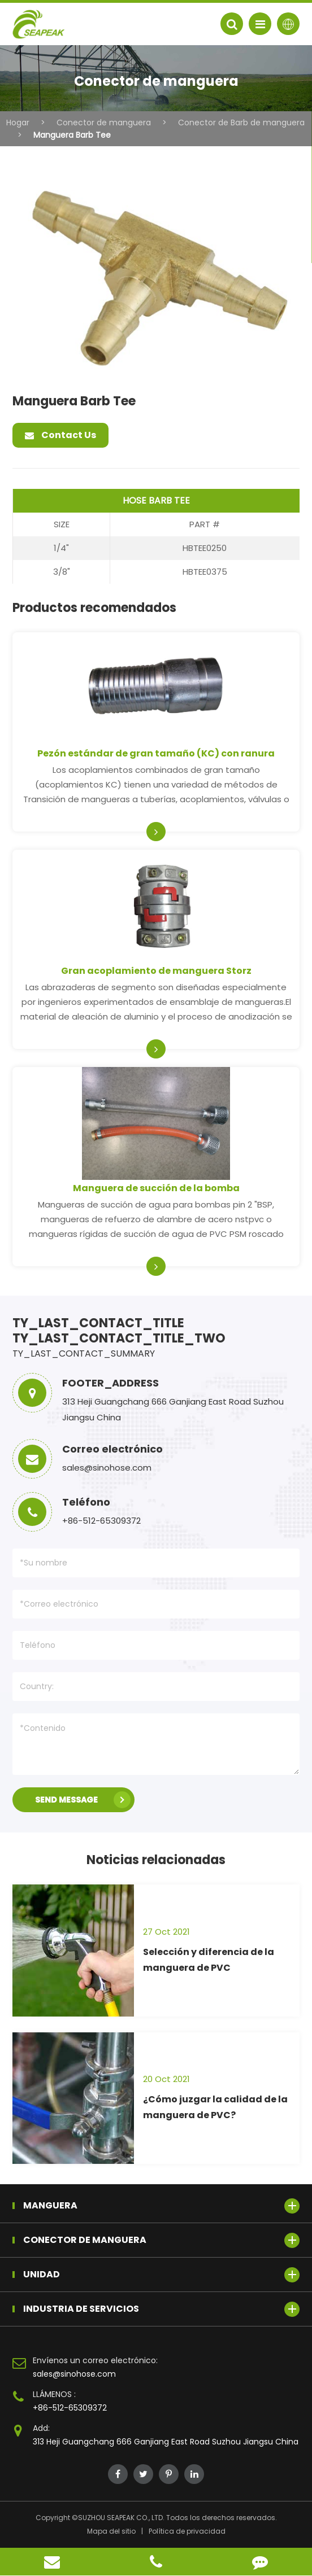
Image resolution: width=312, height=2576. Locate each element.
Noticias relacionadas (156, 1860)
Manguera (161, 2206)
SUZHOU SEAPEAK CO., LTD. (121, 2517)
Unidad (161, 2274)
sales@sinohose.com (74, 2374)
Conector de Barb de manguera (241, 122)
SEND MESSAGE (83, 1799)
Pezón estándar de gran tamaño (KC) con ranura (156, 753)
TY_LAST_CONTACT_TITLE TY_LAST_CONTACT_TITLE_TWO (119, 1331)
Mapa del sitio (111, 2531)
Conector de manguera (104, 122)
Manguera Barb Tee (72, 135)
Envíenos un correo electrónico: (95, 2360)
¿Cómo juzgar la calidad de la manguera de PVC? (215, 2107)
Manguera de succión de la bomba (156, 1188)
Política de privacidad (187, 2531)
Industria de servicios (161, 2309)
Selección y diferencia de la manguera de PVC (208, 1959)
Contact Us (60, 434)
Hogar (17, 122)
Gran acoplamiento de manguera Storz (156, 970)
